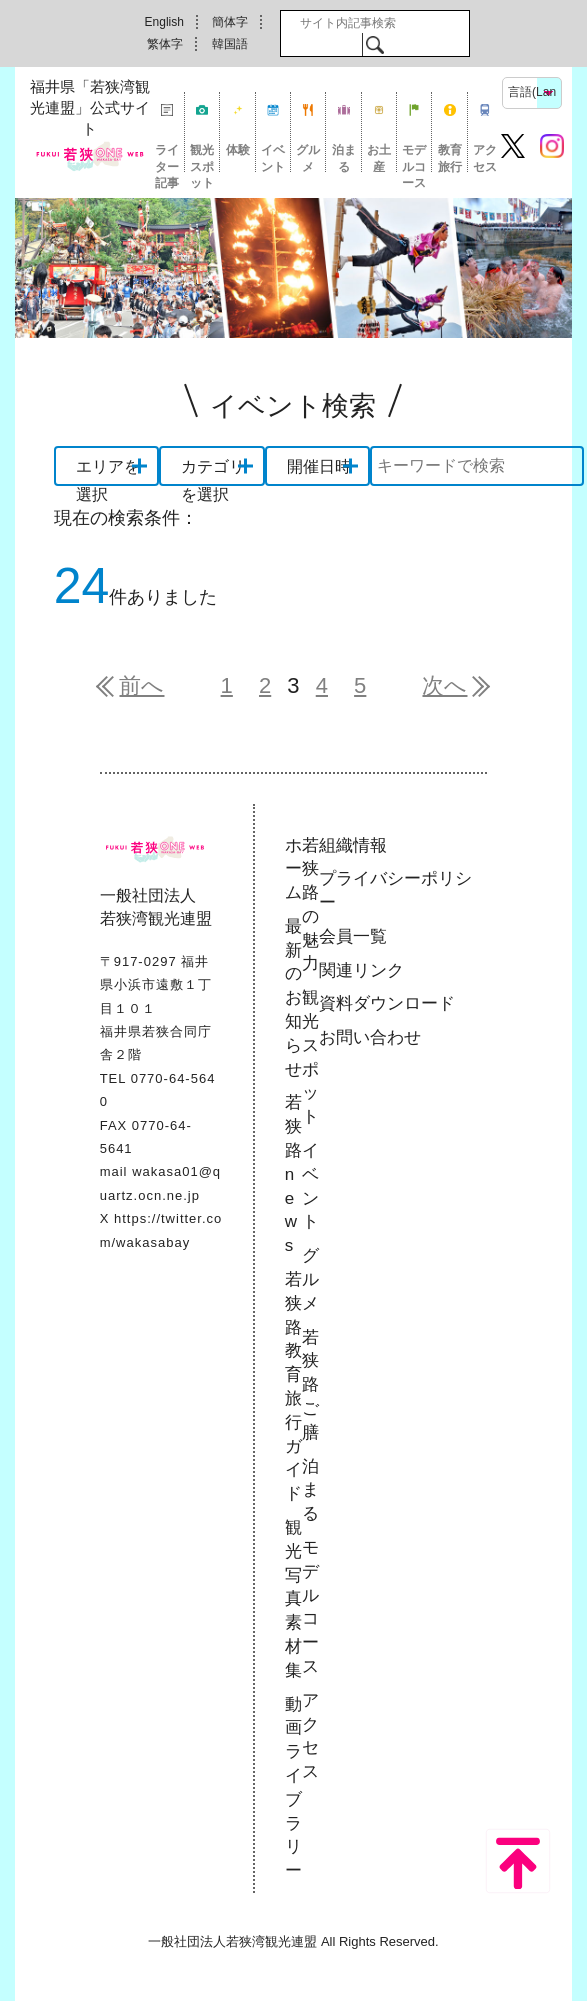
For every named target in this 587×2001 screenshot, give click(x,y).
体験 (238, 150)
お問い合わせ (370, 1037)
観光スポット (202, 157)
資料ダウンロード (387, 1003)
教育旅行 (450, 157)
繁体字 (165, 44)
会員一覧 (353, 936)
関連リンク (361, 970)
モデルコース (414, 157)
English (164, 22)
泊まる (344, 157)
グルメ (308, 157)
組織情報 (353, 845)
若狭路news (293, 1174)
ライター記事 (167, 157)
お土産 (379, 157)
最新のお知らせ (293, 998)
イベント (273, 157)
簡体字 (230, 22)
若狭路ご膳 (310, 1385)
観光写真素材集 (293, 1599)
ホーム (293, 869)
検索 (374, 44)
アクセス (485, 157)
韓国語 (230, 44)
